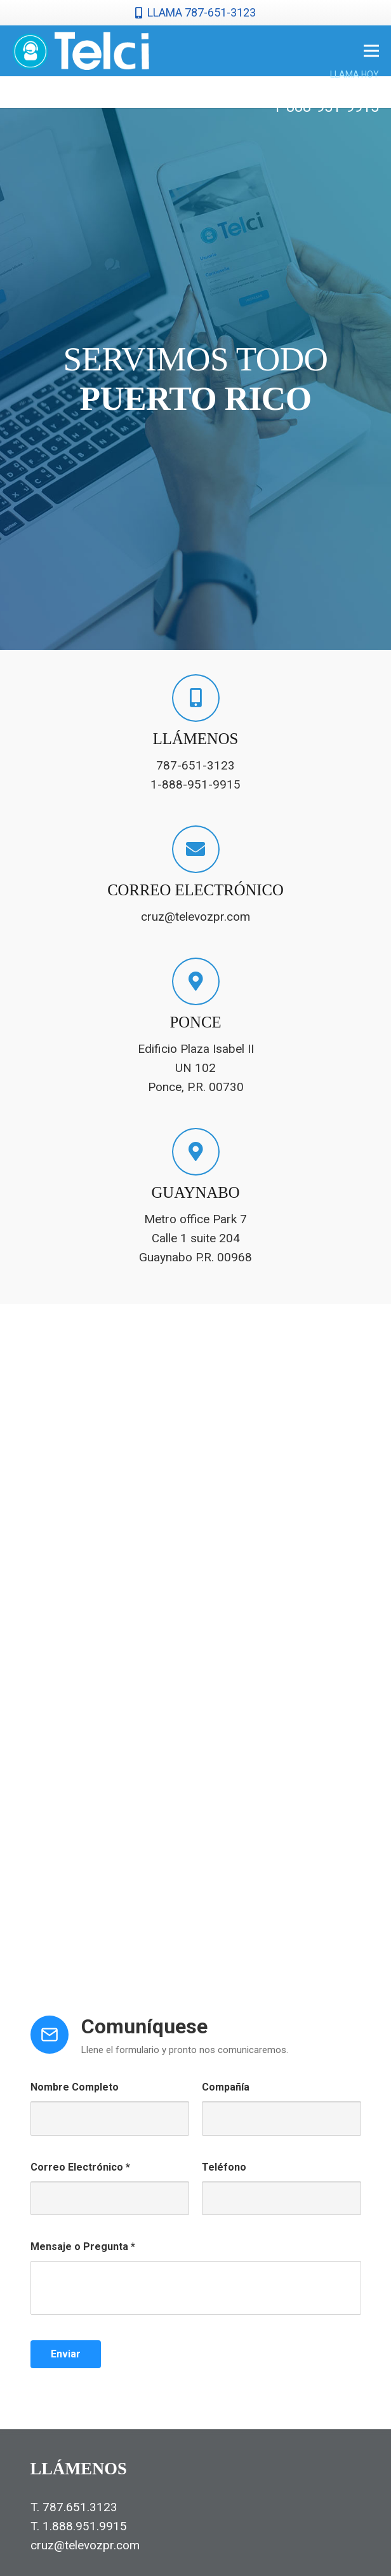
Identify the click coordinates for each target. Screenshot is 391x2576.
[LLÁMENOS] (195, 698)
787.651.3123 (80, 2507)
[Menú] (371, 51)
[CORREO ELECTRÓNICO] (195, 849)
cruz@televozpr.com (85, 2545)
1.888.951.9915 (85, 2526)
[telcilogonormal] (80, 51)
